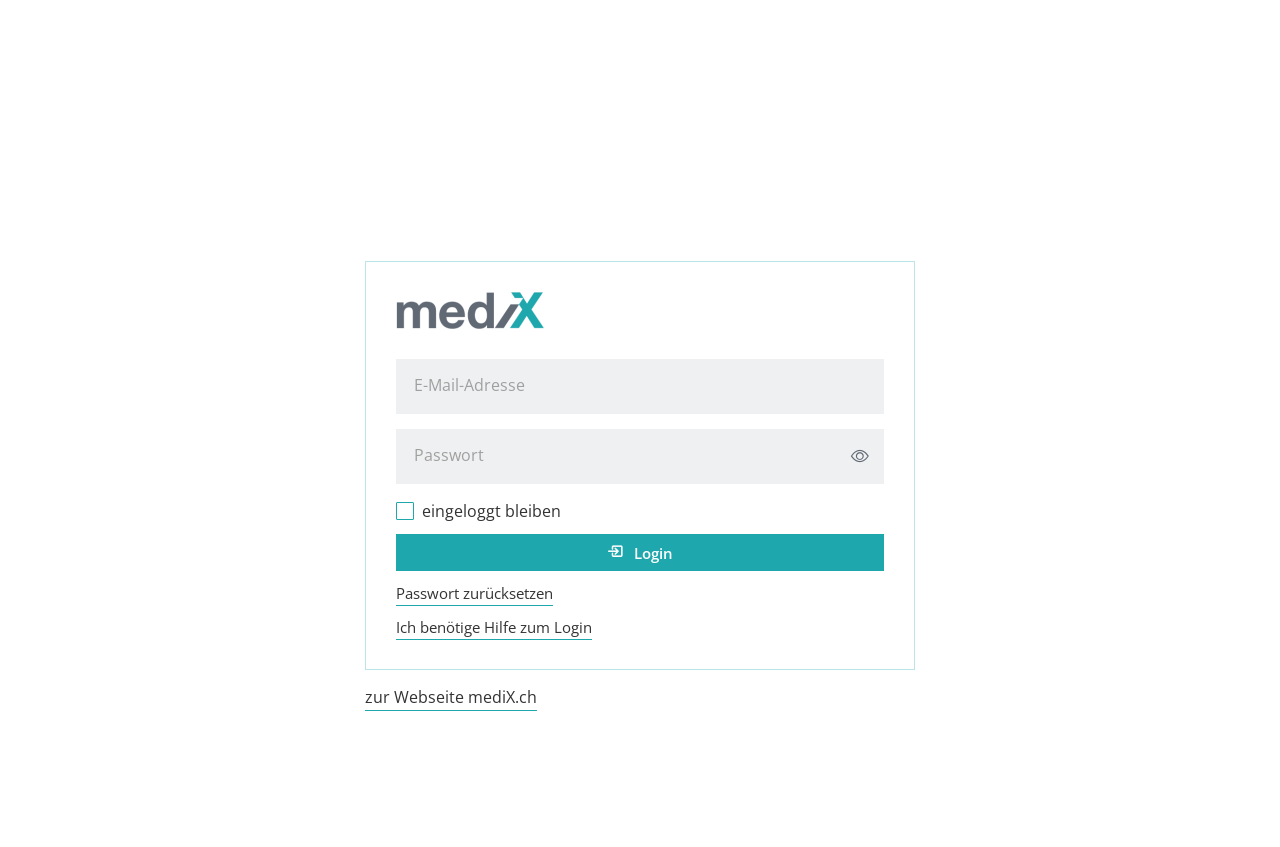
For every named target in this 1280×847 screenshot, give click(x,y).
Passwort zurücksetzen (474, 593)
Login (653, 553)
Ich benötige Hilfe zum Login (494, 627)
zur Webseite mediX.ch (451, 697)
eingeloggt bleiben (491, 511)
